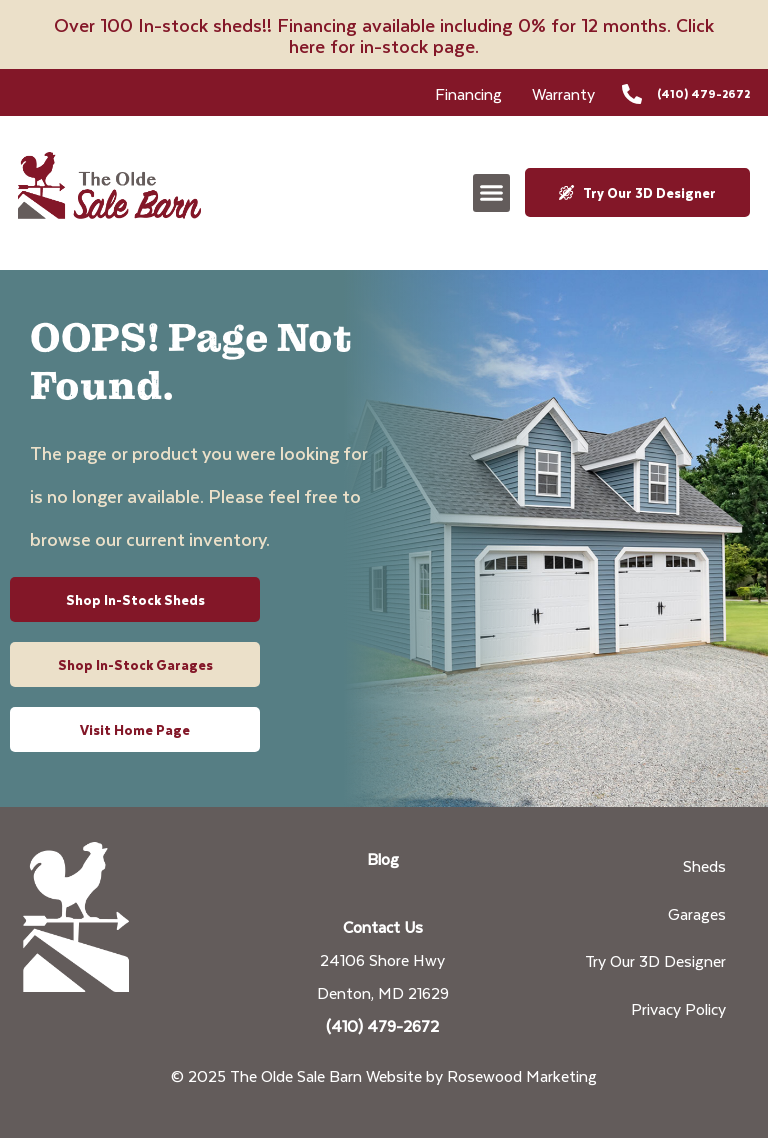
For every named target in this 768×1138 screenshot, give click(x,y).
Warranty (563, 93)
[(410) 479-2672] (632, 94)
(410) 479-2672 (703, 93)
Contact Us (383, 926)
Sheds (704, 865)
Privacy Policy (678, 1008)
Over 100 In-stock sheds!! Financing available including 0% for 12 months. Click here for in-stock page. (384, 35)
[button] (492, 193)
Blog (383, 858)
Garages (697, 913)
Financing (468, 93)
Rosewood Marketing (522, 1075)
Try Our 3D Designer (655, 960)
